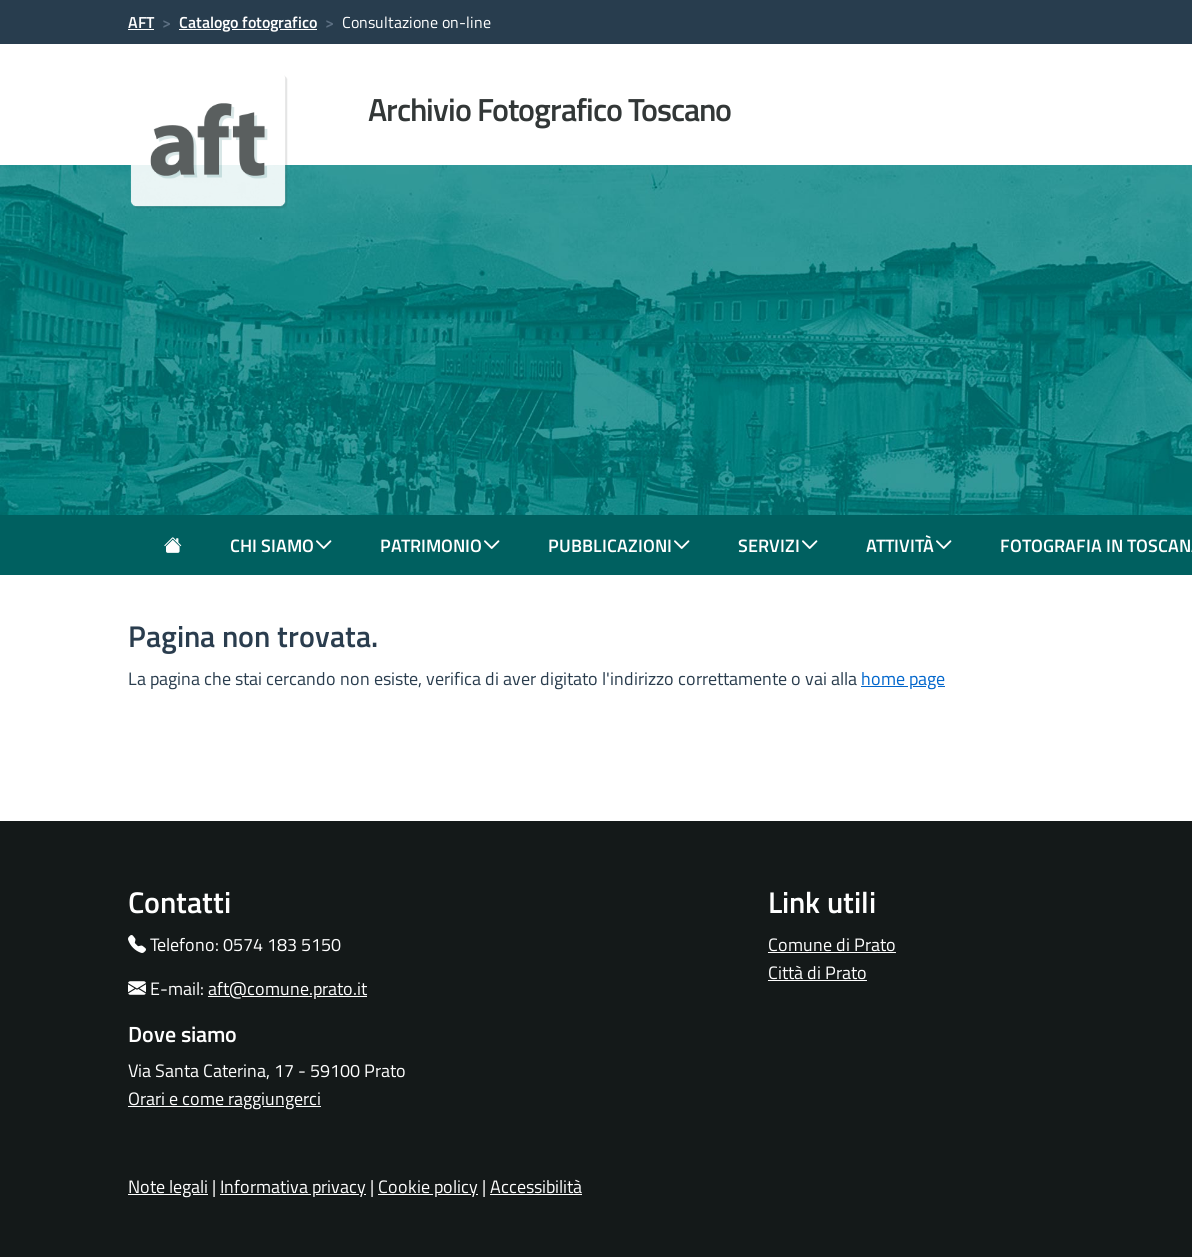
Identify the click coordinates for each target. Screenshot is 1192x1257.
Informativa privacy (293, 1186)
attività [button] (909, 545)
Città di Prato (817, 972)
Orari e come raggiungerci (224, 1098)
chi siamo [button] (281, 545)
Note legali (168, 1186)
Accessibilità (536, 1186)
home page (903, 678)
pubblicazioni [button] (619, 545)
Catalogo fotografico (248, 22)
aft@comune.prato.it (287, 988)
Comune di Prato (832, 944)
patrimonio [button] (440, 545)
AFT (141, 22)
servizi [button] (778, 545)
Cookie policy (428, 1186)
